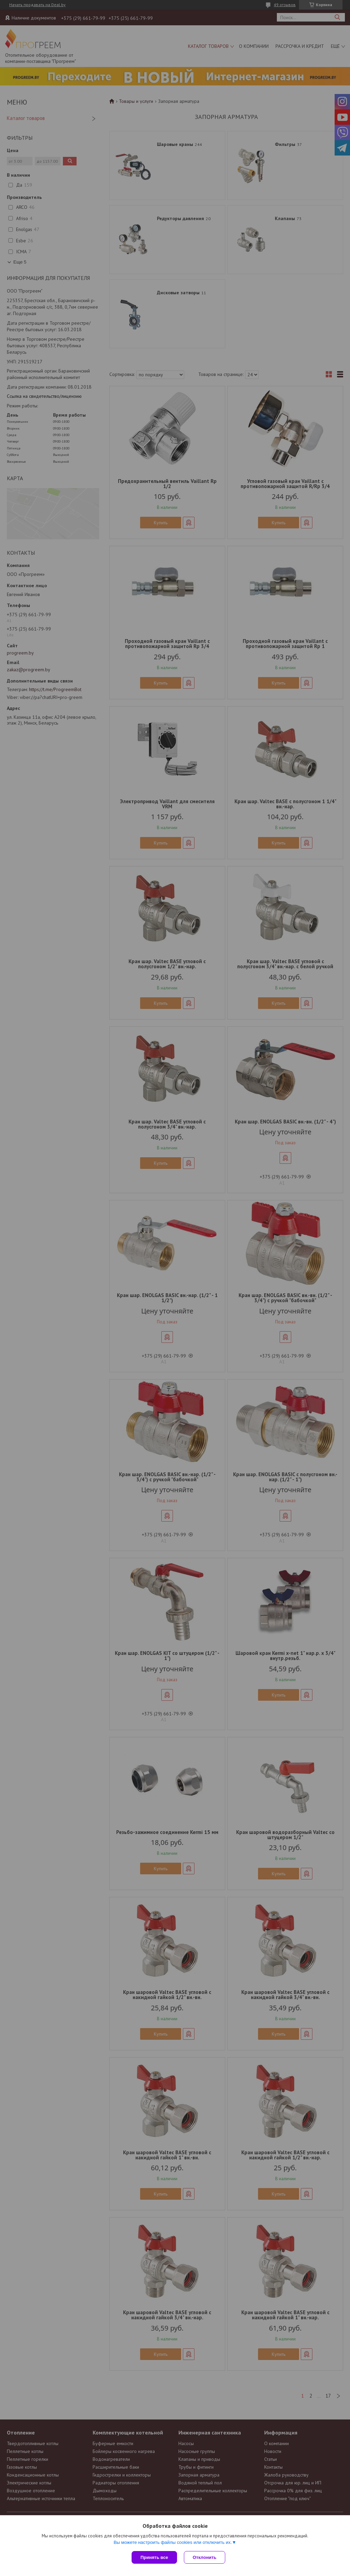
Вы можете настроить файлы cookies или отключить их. (172, 2542)
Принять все (154, 2557)
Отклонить (204, 2557)
